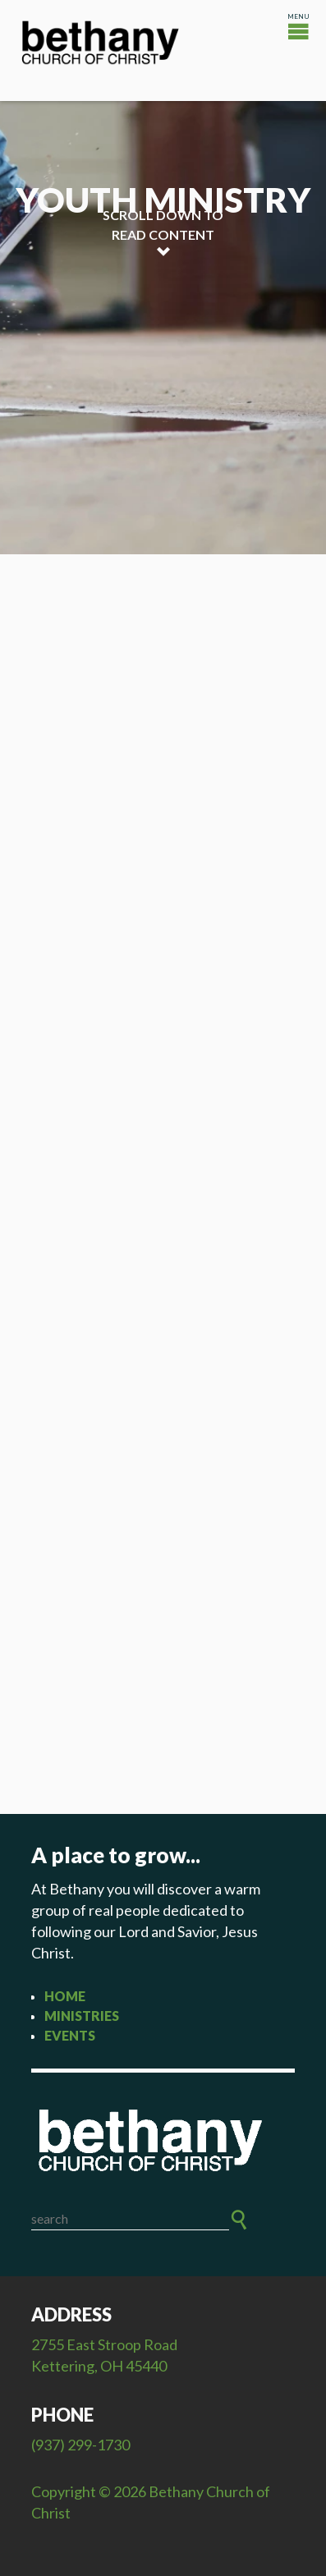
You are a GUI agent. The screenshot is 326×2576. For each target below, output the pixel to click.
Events (69, 2035)
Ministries (81, 2015)
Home (64, 1996)
